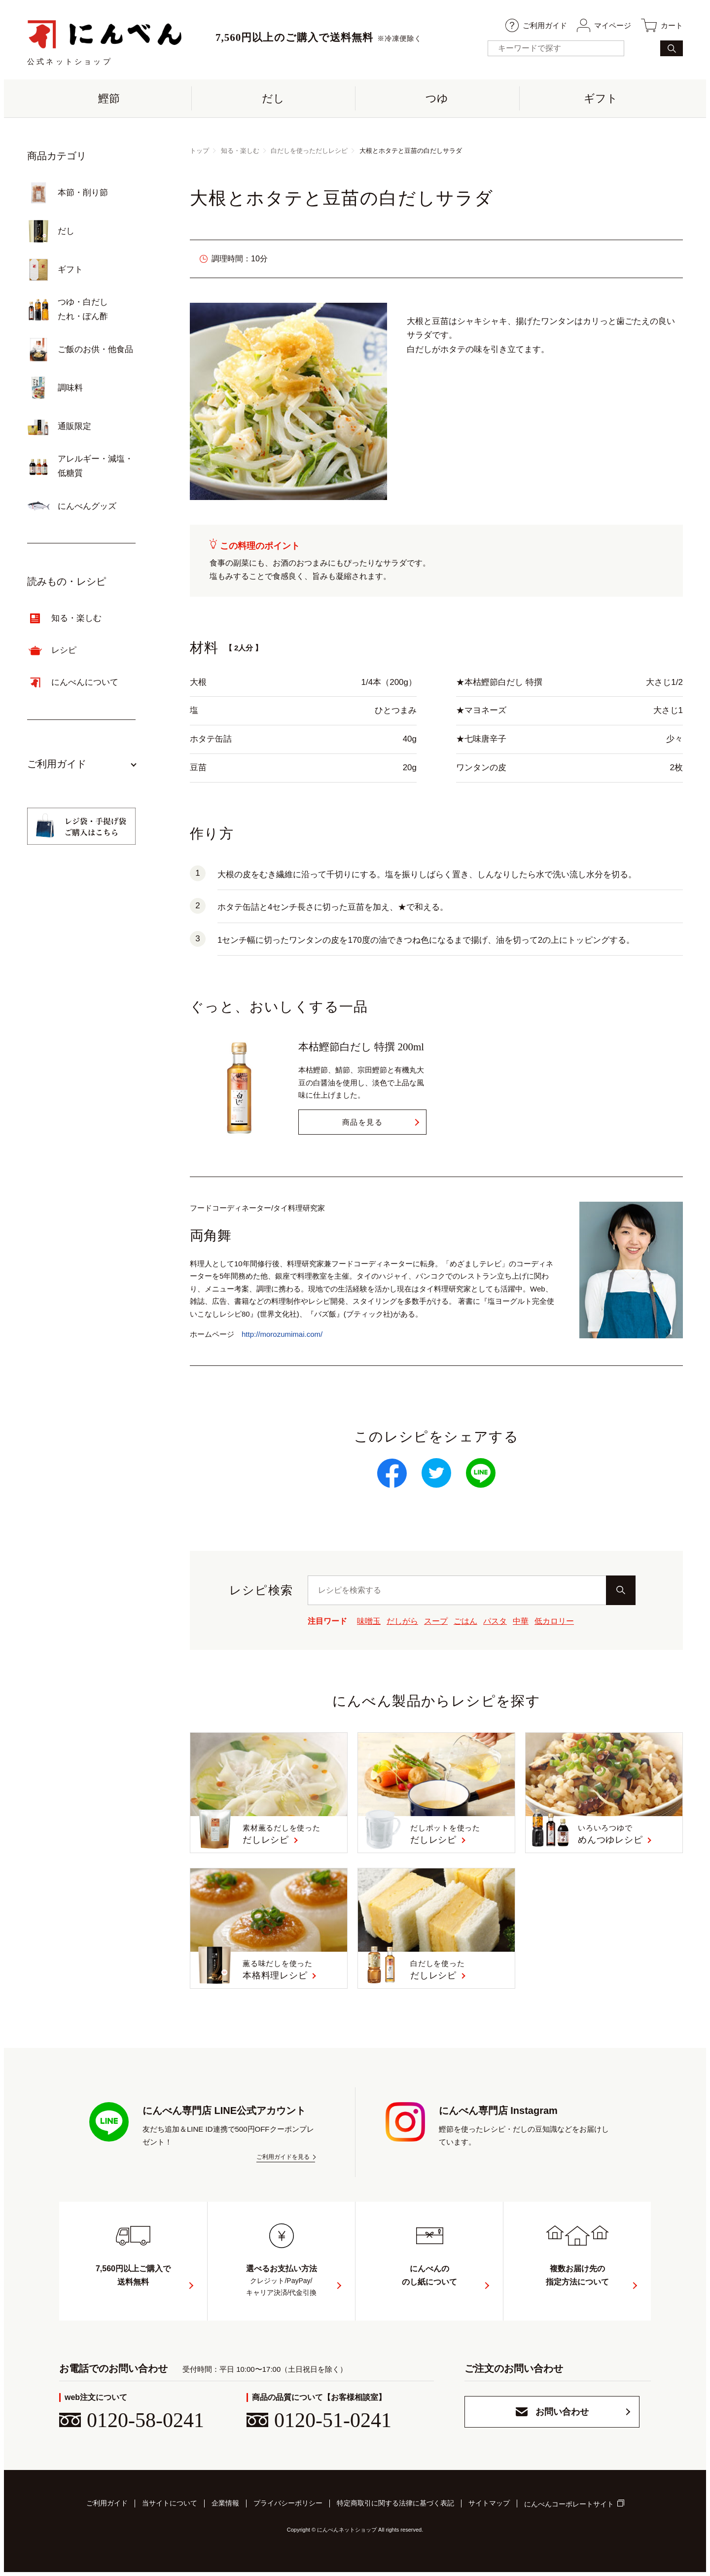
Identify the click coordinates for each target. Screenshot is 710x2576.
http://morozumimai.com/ (282, 1334)
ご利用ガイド (536, 25)
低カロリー (554, 1621)
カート (662, 25)
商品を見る (362, 1122)
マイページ (604, 25)
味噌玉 (369, 1621)
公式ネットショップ (105, 42)
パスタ (495, 1621)
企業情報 (225, 2503)
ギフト (601, 98)
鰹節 (109, 98)
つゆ (437, 98)
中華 (521, 1621)
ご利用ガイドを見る (283, 2157)
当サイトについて (169, 2503)
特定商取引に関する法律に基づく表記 (395, 2503)
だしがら (402, 1621)
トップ (199, 150)
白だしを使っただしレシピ (309, 150)
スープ (436, 1621)
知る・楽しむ (240, 150)
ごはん (465, 1621)
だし (273, 98)
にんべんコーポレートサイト (569, 2504)
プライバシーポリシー (287, 2503)
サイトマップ (489, 2503)
